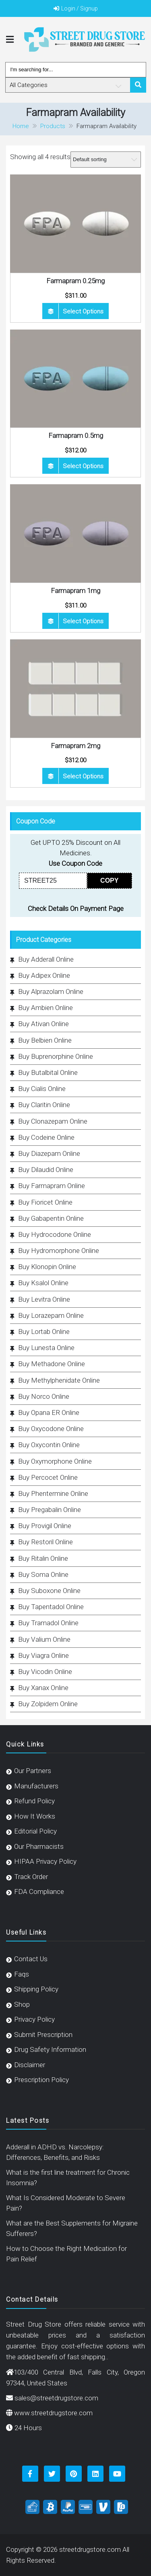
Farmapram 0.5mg (75, 435)
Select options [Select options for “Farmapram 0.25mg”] (83, 311)
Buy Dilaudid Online (45, 1170)
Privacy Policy (34, 2019)
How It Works (34, 1816)
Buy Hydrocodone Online (54, 1234)
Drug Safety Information (50, 2049)
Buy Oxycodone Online (51, 1429)
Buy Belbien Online (45, 1040)
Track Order (31, 1877)
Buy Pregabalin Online (49, 1510)
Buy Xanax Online (43, 1688)
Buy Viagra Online (43, 1655)
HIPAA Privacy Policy (45, 1861)
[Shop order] (105, 159)
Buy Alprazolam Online (50, 991)
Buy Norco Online (43, 1396)
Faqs (21, 1974)
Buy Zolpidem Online (48, 1704)
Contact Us (31, 1959)
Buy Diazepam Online (49, 1153)
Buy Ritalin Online (43, 1558)
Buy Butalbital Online (48, 1072)
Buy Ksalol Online (43, 1283)
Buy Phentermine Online (53, 1493)
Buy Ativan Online (43, 1024)
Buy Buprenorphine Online (55, 1056)
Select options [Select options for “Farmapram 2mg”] (83, 776)
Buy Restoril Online (45, 1542)
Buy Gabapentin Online (51, 1218)
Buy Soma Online (43, 1574)
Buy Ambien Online (45, 1008)
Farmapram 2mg (75, 746)
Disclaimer (29, 2065)
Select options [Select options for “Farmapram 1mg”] (83, 621)
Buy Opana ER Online (48, 1412)
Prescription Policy (41, 2080)
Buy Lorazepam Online (51, 1315)
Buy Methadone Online (51, 1364)
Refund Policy (34, 1801)
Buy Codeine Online (46, 1137)
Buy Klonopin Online (47, 1267)
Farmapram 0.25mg (75, 281)
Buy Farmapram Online (51, 1186)
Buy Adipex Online (44, 975)
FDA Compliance (39, 1891)
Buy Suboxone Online (49, 1591)
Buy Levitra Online (44, 1299)
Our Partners (32, 1771)
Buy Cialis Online (42, 1089)
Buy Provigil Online (44, 1526)
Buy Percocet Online (48, 1477)
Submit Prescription (43, 2035)
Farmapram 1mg (75, 591)
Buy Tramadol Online (48, 1623)
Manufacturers (36, 1786)
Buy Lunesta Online (46, 1348)
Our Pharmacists (39, 1846)
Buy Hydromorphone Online (58, 1251)
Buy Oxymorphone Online (55, 1461)
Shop (22, 2004)
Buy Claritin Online (44, 1105)
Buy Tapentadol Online (51, 1607)
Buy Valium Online (44, 1639)
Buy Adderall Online (46, 959)
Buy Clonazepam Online (52, 1121)
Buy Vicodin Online (45, 1672)
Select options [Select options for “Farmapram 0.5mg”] (83, 466)
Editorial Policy (35, 1831)
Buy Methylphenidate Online (59, 1380)
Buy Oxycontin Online (49, 1445)
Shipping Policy (36, 1989)
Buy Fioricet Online (45, 1202)
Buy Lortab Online (44, 1331)
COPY (109, 880)
